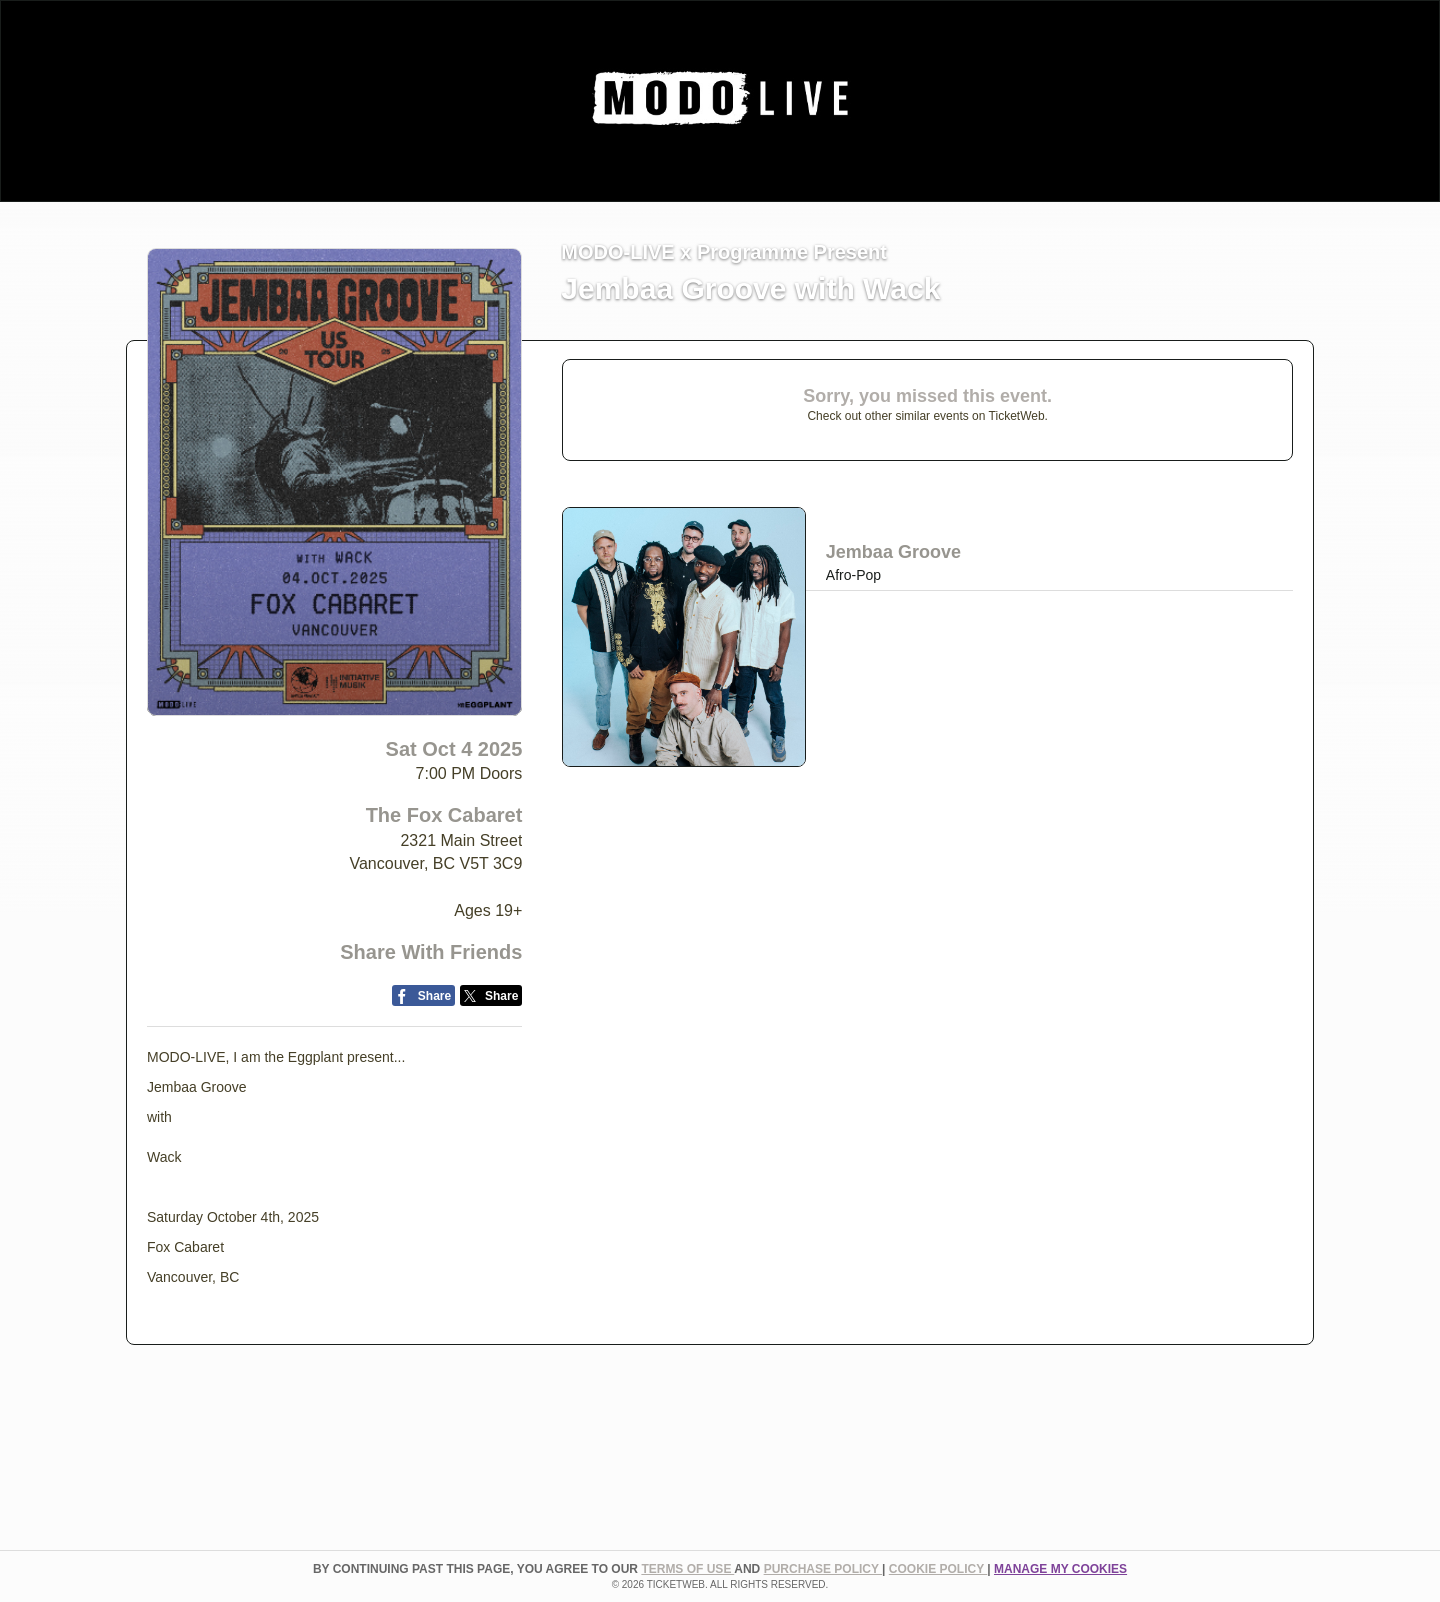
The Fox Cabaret (444, 815)
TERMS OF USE (687, 1569)
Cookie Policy (938, 1569)
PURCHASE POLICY (823, 1569)
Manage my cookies (1060, 1569)
